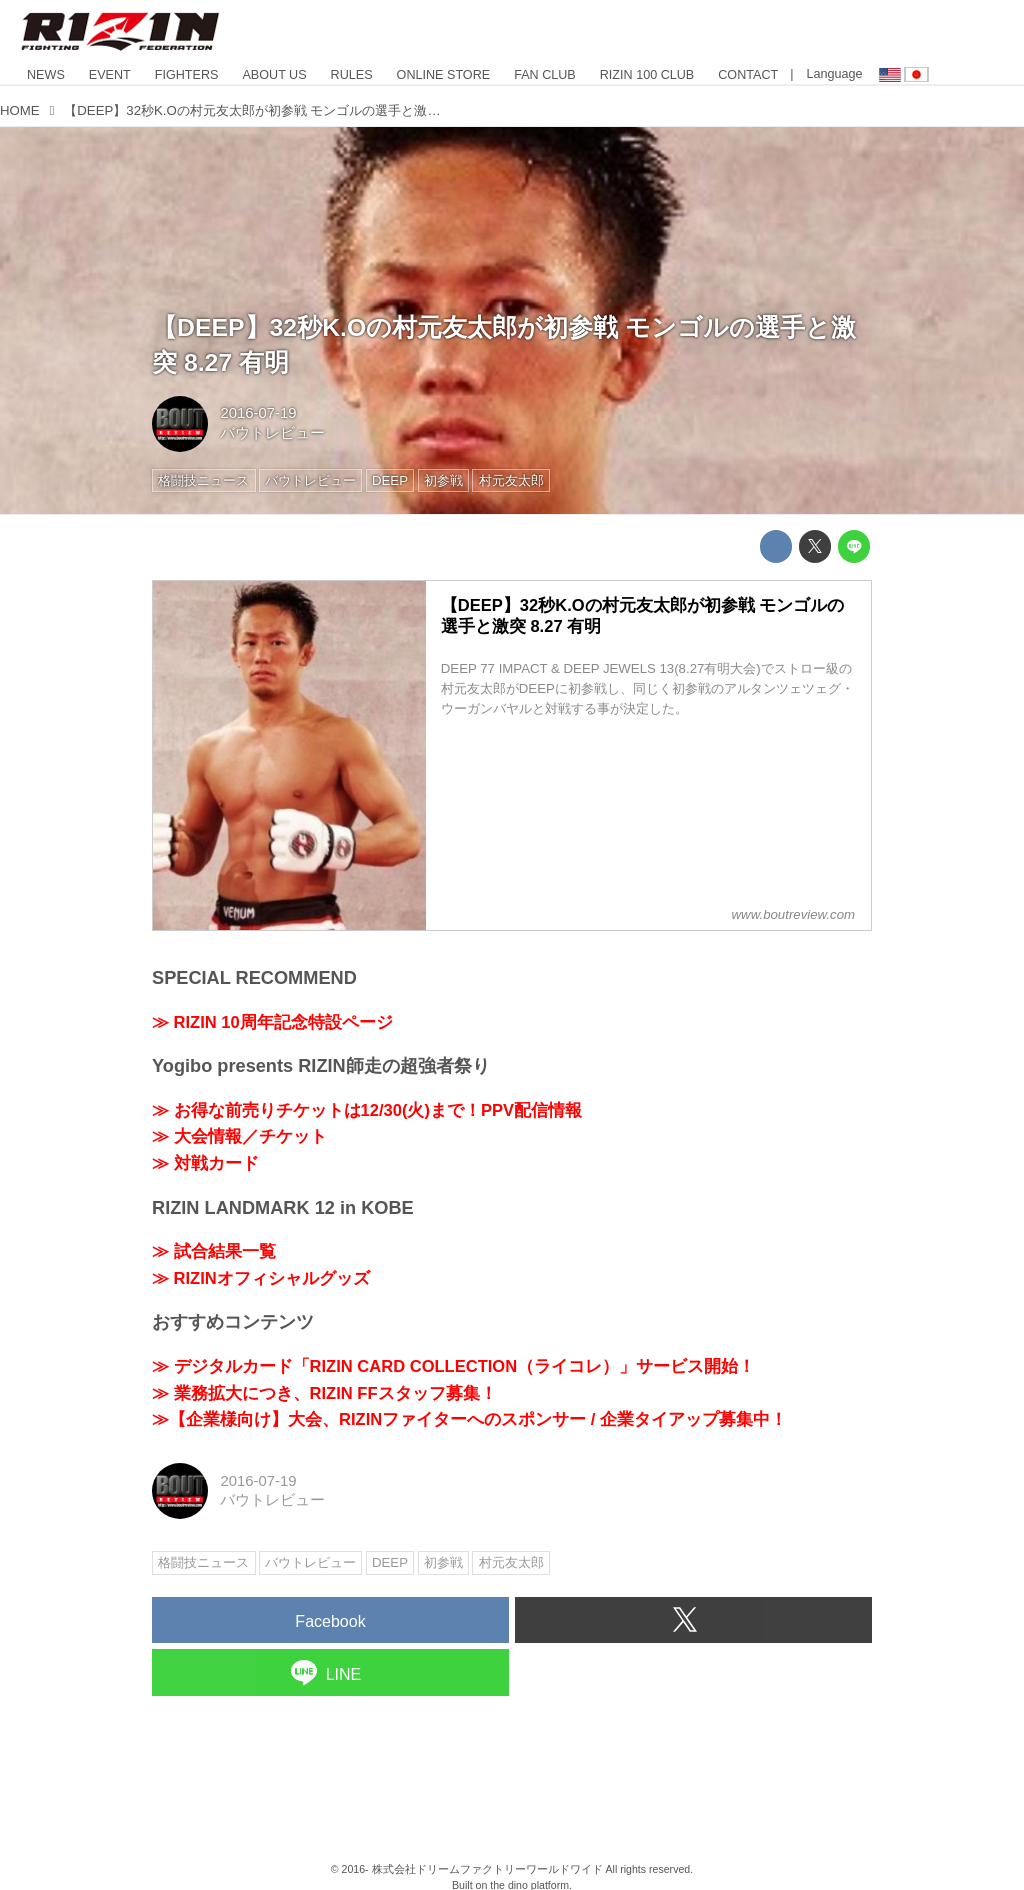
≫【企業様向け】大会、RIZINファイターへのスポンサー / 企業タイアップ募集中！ (469, 1419)
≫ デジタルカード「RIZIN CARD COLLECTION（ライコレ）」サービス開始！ (453, 1366)
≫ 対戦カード (205, 1163)
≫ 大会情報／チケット (239, 1136)
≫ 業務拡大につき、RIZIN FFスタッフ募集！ (324, 1393)
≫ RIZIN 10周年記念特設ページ (272, 1022)
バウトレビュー (272, 433)
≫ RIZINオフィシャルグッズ (261, 1278)
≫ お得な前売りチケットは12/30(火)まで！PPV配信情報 (367, 1110)
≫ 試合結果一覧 (214, 1251)
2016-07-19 (258, 413)
